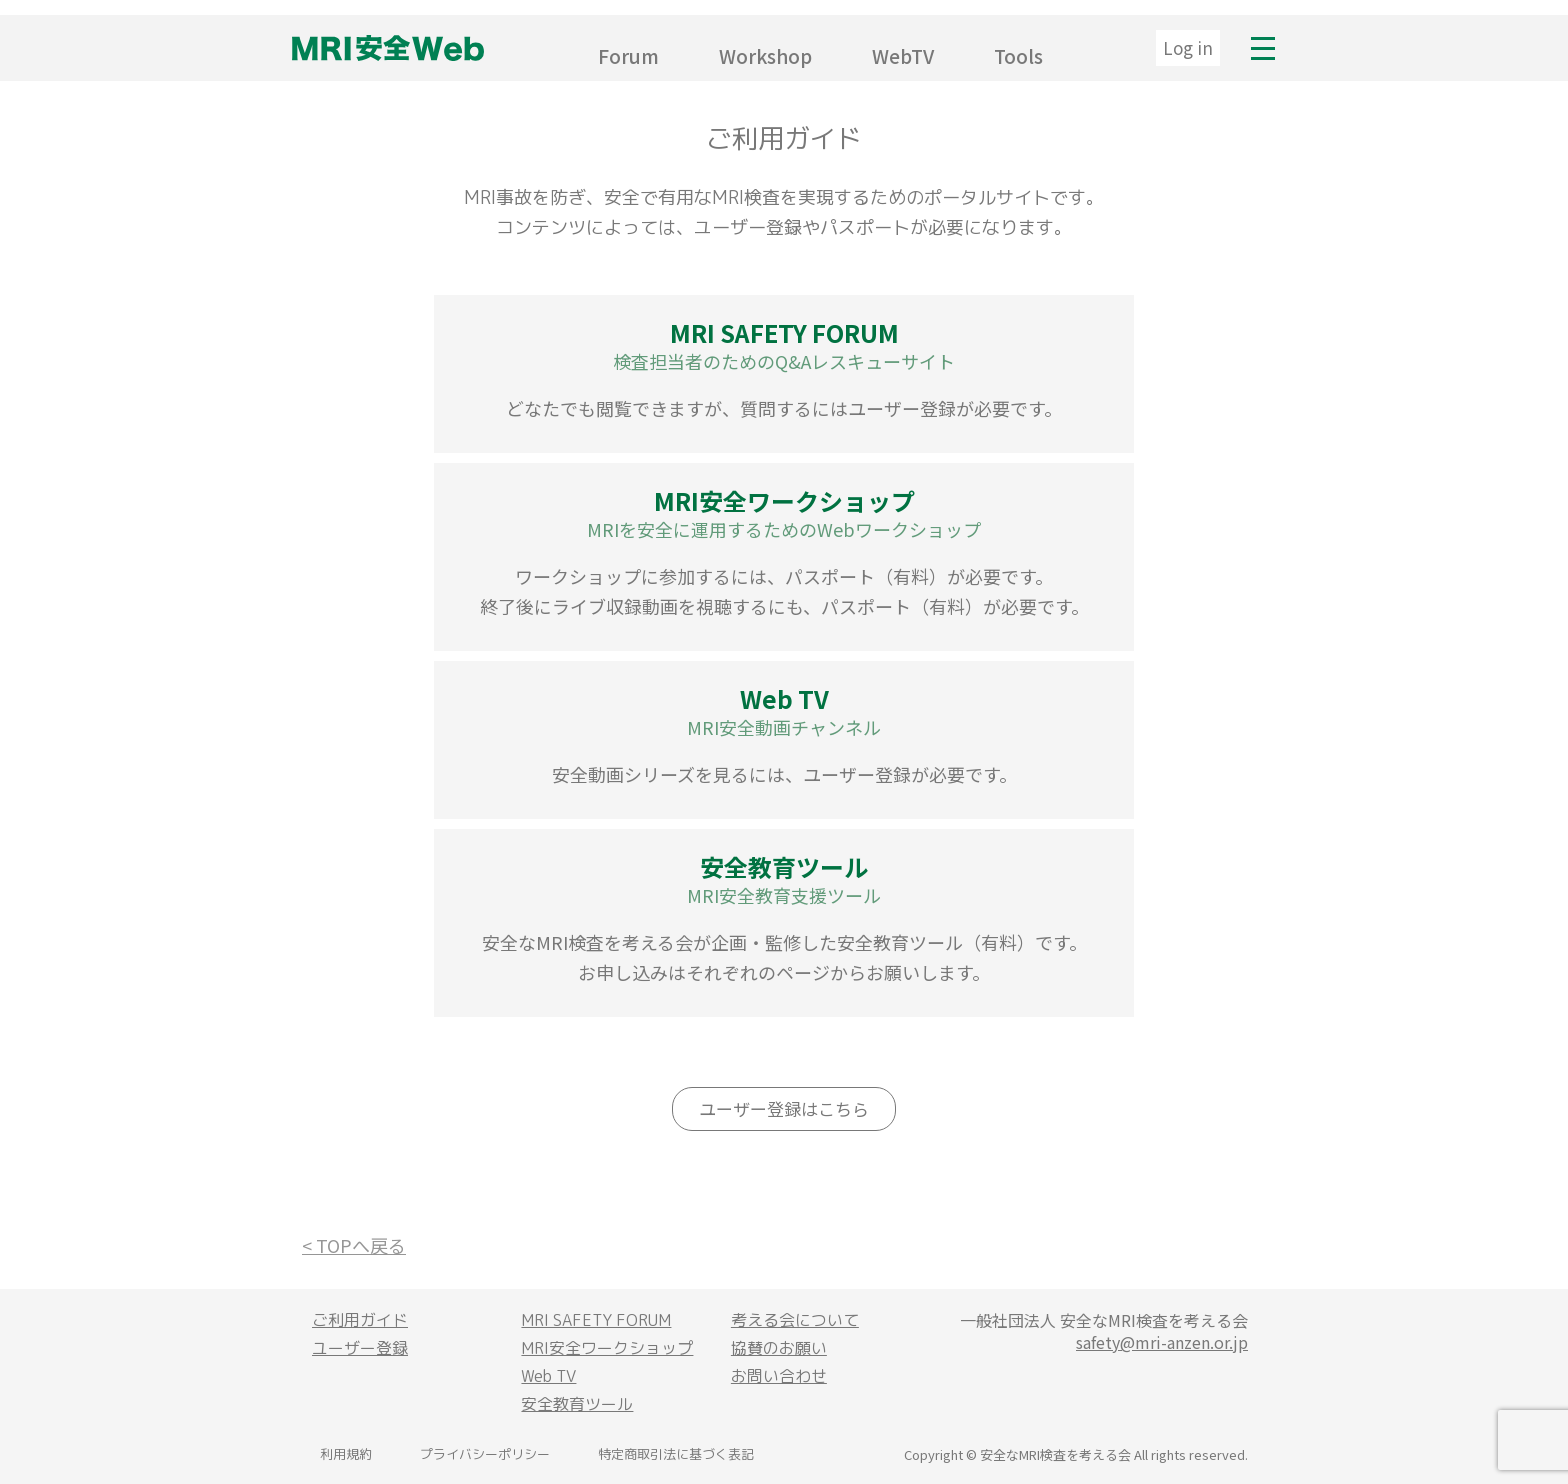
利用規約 (346, 1454)
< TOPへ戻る (354, 1245)
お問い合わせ (779, 1376)
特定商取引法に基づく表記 (676, 1454)
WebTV (903, 55)
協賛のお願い (779, 1348)
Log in (1188, 47)
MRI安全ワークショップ (607, 1348)
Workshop (765, 55)
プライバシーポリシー (485, 1454)
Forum (628, 55)
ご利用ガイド (360, 1320)
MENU (1263, 48)
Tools (1018, 55)
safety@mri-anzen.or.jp (1162, 1342)
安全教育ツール (577, 1404)
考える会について (795, 1320)
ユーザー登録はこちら (784, 1108)
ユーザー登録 (360, 1348)
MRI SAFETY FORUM (596, 1320)
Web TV (548, 1376)
